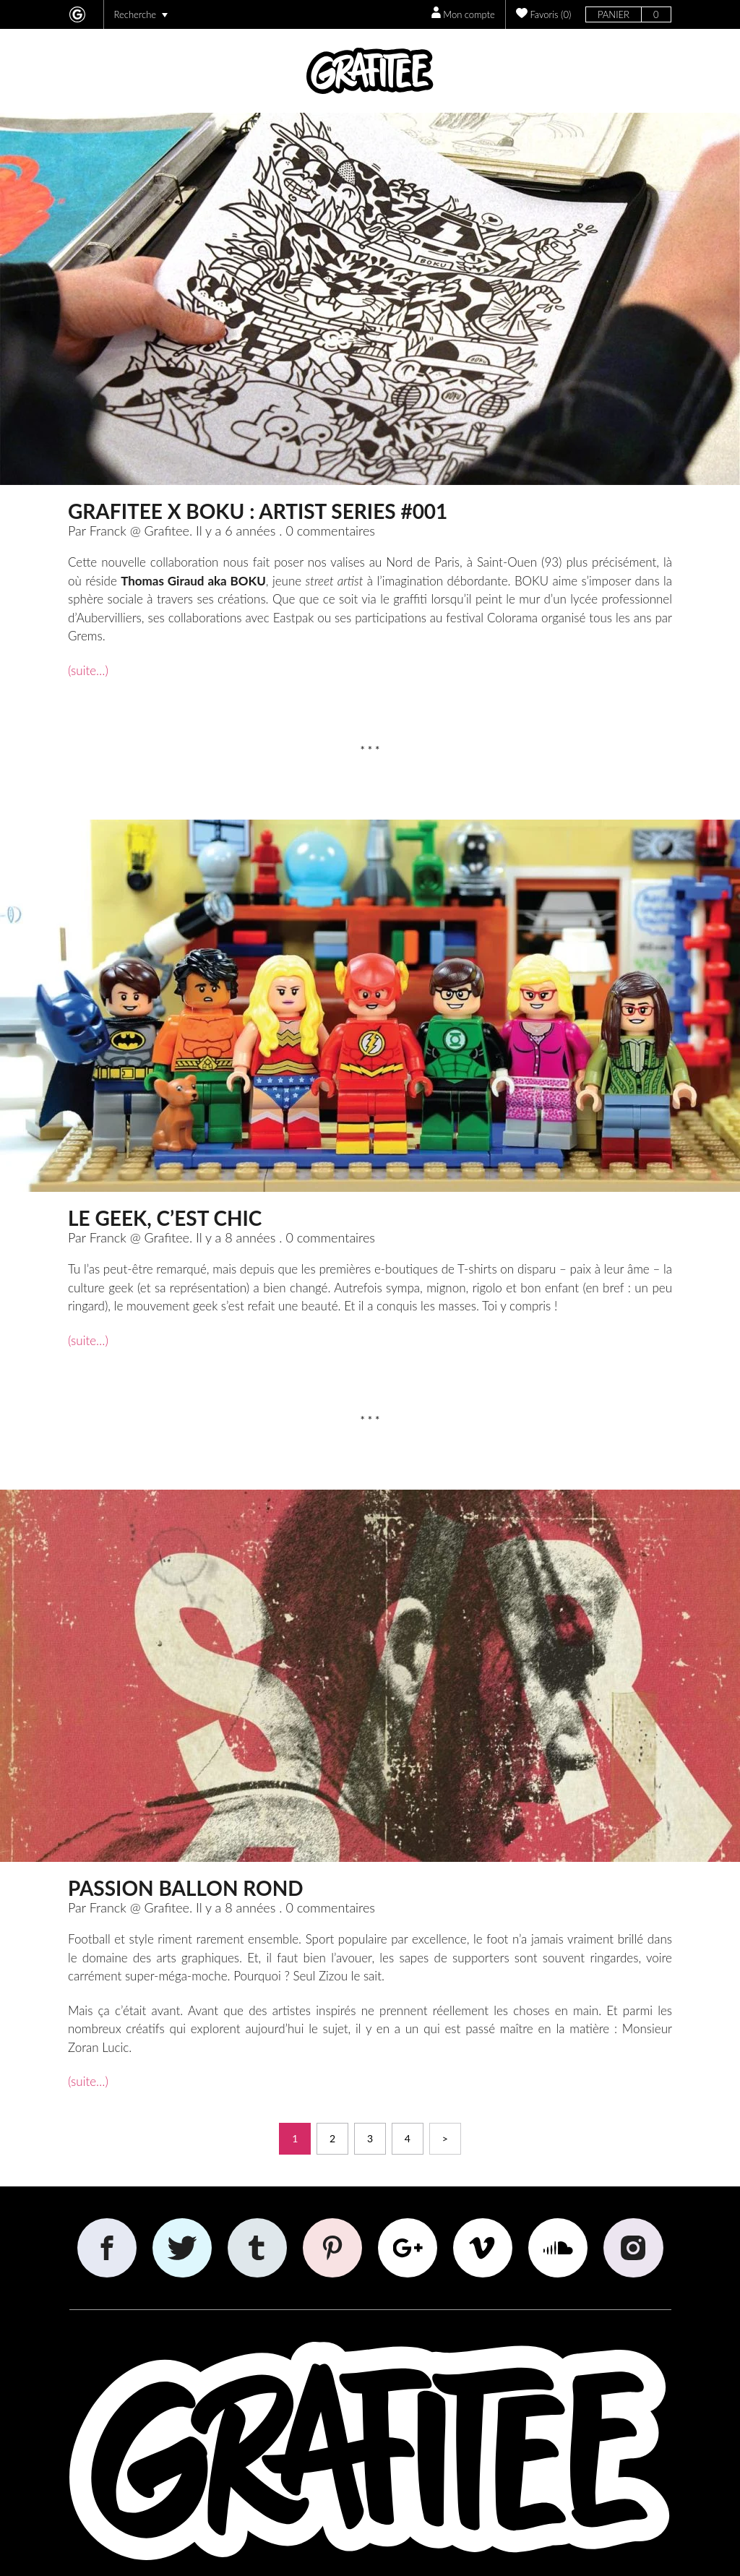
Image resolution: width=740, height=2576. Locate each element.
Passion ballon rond (186, 1888)
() (544, 13)
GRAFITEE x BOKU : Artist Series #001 (257, 511)
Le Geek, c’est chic (165, 1218)
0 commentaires (330, 530)
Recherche (141, 14)
